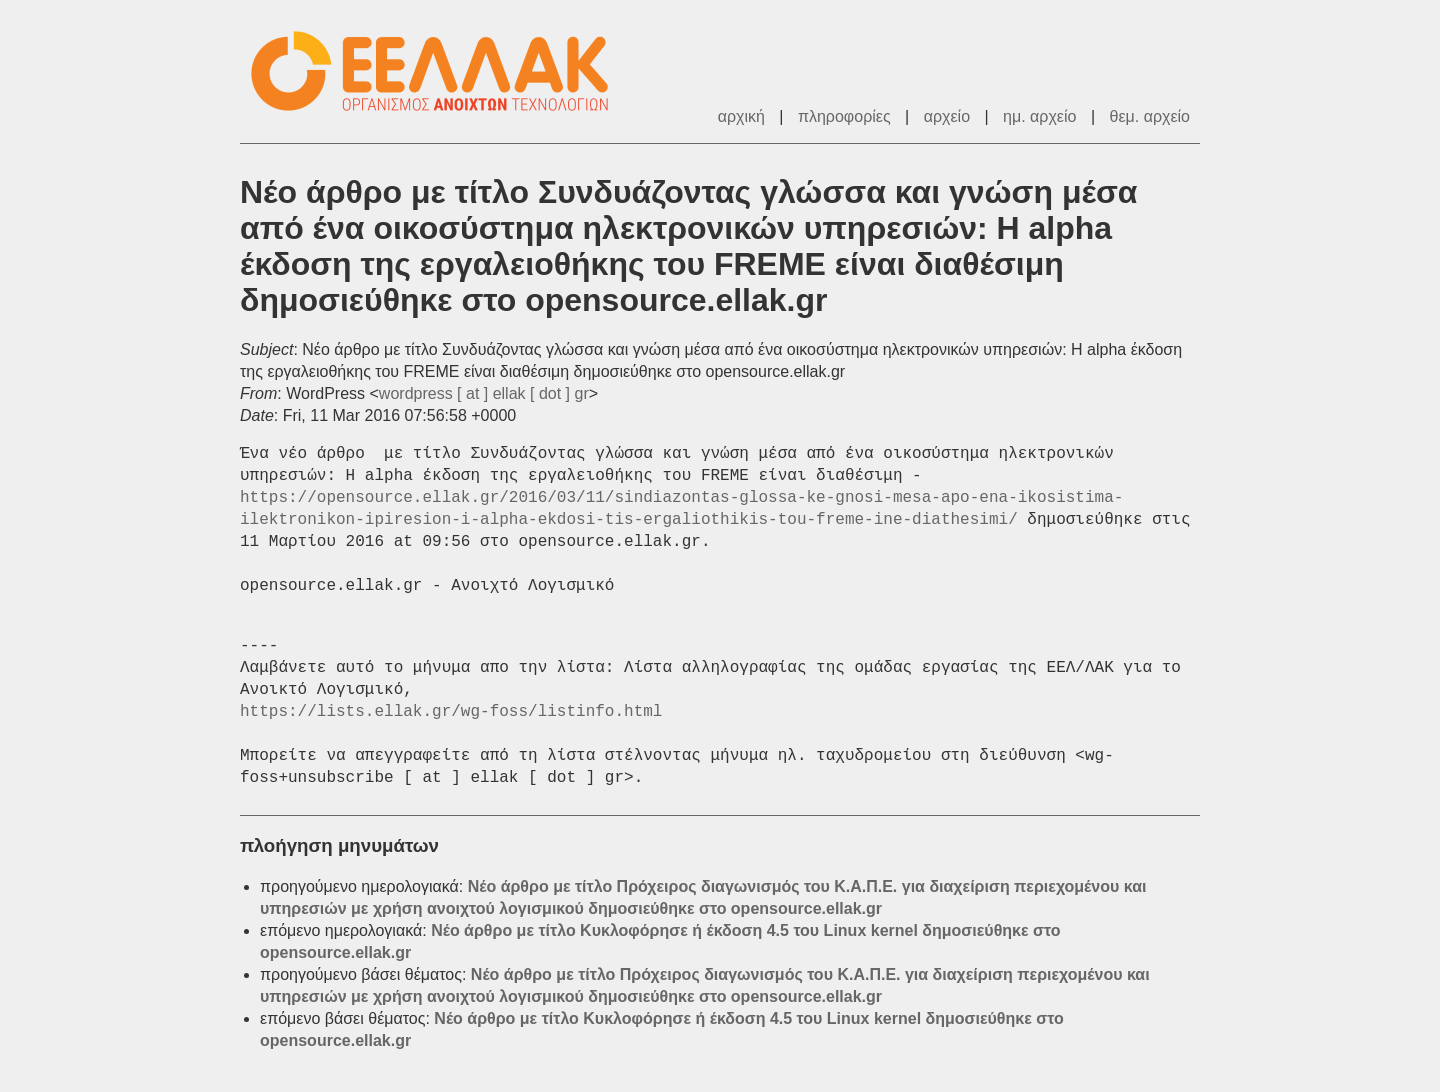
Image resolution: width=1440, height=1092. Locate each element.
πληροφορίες (844, 116)
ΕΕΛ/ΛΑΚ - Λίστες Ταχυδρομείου (440, 71)
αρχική (741, 116)
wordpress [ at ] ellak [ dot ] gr (484, 393)
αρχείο (947, 116)
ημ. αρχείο (1039, 116)
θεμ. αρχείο (1150, 116)
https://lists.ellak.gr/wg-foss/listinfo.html (451, 712)
